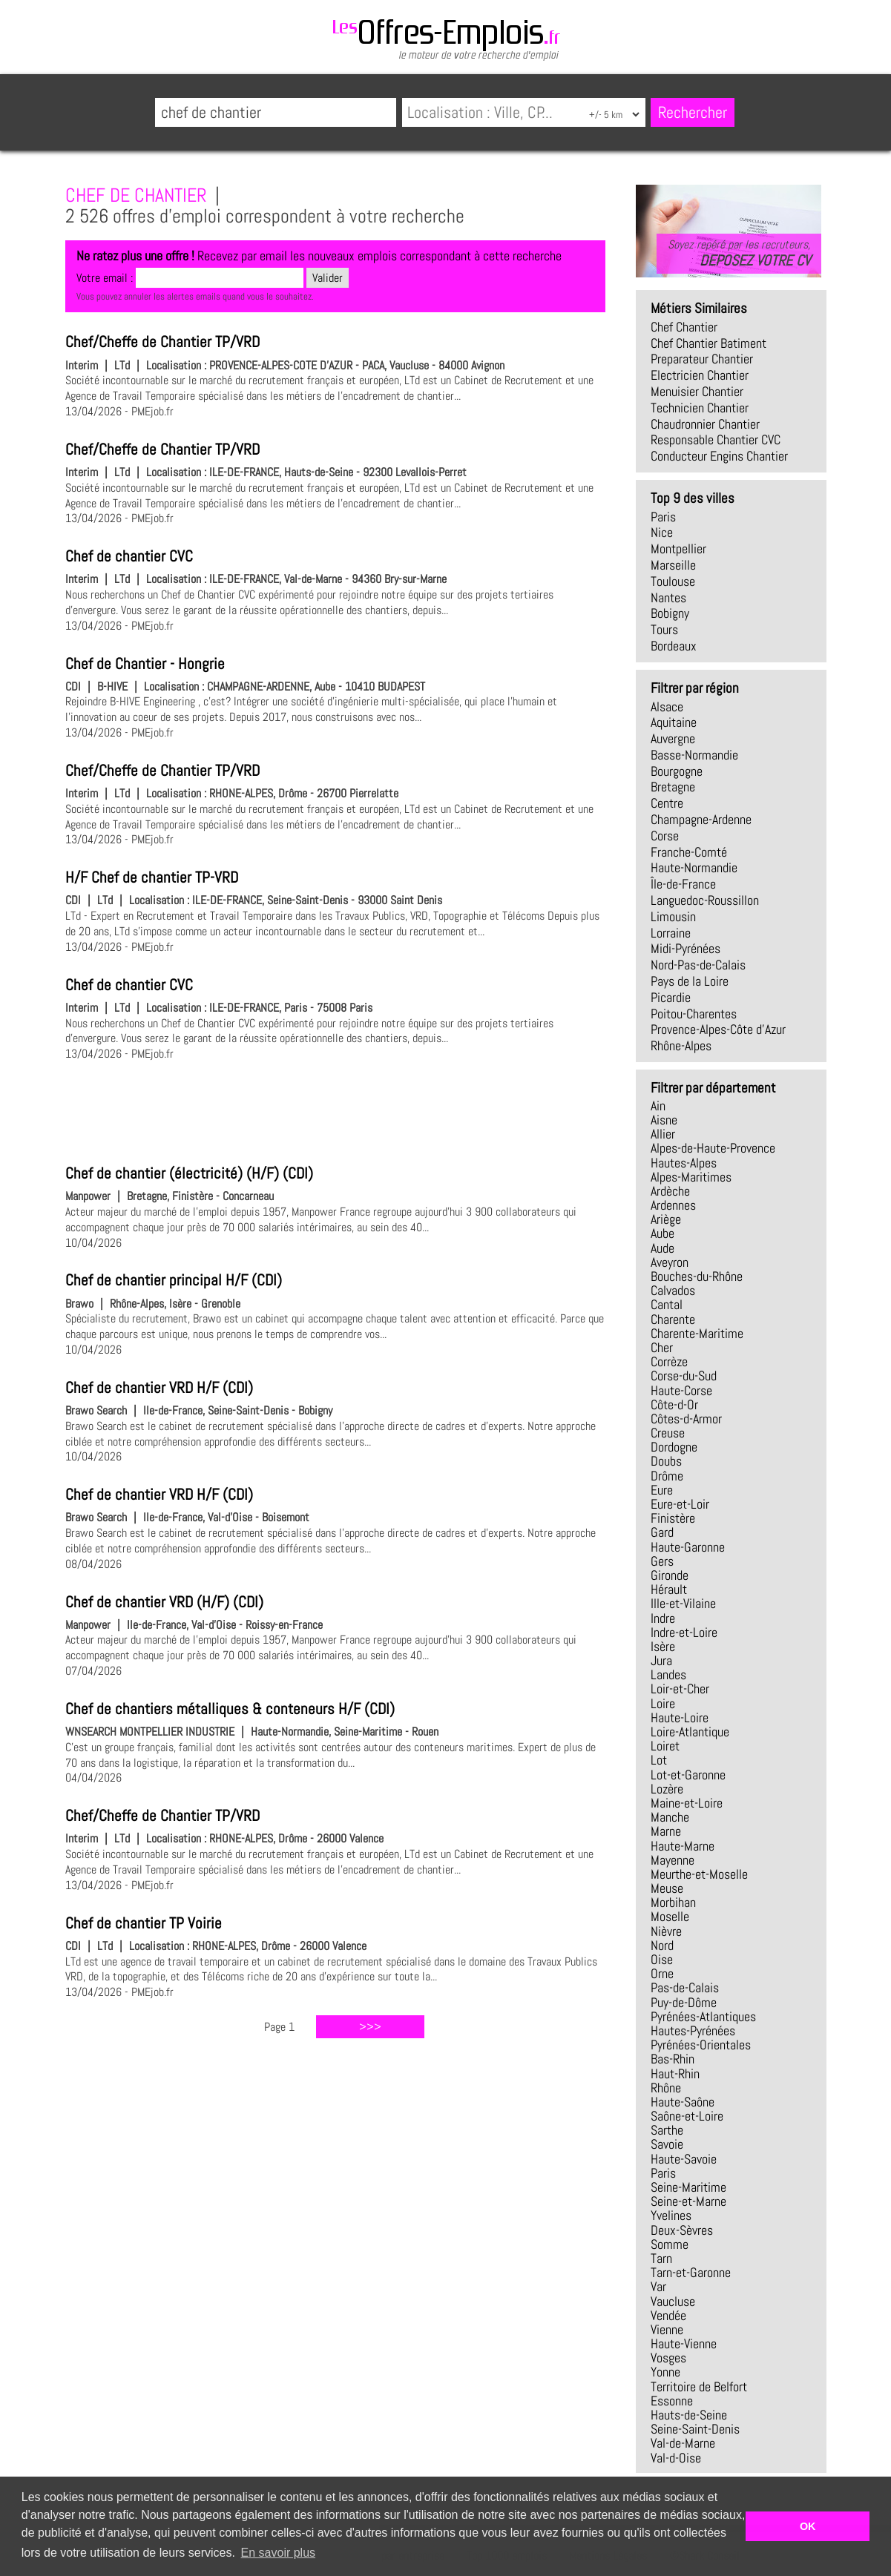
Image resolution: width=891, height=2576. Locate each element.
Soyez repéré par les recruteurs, (739, 253)
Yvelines (671, 2215)
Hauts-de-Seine (689, 2415)
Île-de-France (683, 884)
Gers (662, 1561)
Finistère (673, 1518)
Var (658, 2287)
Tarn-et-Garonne (691, 2272)
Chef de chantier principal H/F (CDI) (173, 1280)
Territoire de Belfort (699, 2387)
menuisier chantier (697, 391)
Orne (662, 1974)
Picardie (671, 997)
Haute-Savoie (684, 2159)
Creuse (668, 1433)
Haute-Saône (682, 2102)
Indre (663, 1618)
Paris (663, 517)
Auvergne (673, 739)
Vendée (668, 2315)
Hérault (669, 1589)
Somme (669, 2244)
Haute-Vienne (684, 2344)
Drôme (667, 1476)
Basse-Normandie (694, 755)
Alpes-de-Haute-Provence (713, 1148)
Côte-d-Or (674, 1405)
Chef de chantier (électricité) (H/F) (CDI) (189, 1173)
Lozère (667, 1789)
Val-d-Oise (676, 2458)
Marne (666, 1831)
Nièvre (666, 1931)
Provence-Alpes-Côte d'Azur (718, 1029)
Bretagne (673, 787)
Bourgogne (677, 771)
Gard (662, 1532)
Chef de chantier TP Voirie (143, 1923)
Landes (668, 1675)
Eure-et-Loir (680, 1504)
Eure (662, 1490)
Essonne (672, 2401)
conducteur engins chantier (719, 456)
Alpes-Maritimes (691, 1177)
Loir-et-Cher (680, 1689)
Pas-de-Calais (685, 1988)
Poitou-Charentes (694, 1014)
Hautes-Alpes (684, 1163)
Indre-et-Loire (684, 1632)
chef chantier (684, 327)
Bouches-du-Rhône (697, 1276)
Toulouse (673, 581)
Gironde (669, 1575)
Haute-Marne (682, 1846)
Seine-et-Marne (688, 2201)
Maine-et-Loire (687, 1803)
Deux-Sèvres (682, 2230)
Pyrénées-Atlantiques (703, 2017)
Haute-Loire (679, 1718)
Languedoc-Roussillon (705, 900)
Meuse (667, 1888)
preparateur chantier (702, 359)
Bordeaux (674, 646)
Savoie (667, 2144)
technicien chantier (700, 408)
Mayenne (672, 1860)
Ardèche (670, 1191)
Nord (662, 1945)
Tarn (661, 2258)
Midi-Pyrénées (685, 949)
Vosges (668, 2358)
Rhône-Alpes (681, 1046)
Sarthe (667, 2130)
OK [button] (808, 2526)
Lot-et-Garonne (688, 1775)
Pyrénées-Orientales (701, 2045)
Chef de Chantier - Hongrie (145, 663)
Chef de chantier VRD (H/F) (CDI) (164, 1602)
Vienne (667, 2330)
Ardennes (673, 1205)
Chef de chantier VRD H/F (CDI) (159, 1387)
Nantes (668, 598)
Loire (663, 1704)
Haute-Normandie (694, 868)
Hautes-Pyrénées (693, 2031)
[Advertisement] (335, 1110)
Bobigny (670, 613)
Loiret (665, 1746)
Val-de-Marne (683, 2443)
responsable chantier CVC (715, 440)
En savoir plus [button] (278, 2552)
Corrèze (669, 1362)
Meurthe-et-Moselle (699, 1874)
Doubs (666, 1461)
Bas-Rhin (672, 2059)
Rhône (666, 2088)
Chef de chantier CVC (129, 556)
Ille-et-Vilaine (683, 1603)
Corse (665, 836)
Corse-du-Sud (684, 1376)
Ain (658, 1106)
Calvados (673, 1290)
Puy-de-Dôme (684, 2002)
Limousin (673, 917)
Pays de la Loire (690, 981)
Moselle (670, 1916)
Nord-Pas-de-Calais (698, 965)
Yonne (665, 2372)
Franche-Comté (689, 852)
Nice (662, 532)
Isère (663, 1646)
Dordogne (674, 1447)
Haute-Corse (681, 1391)
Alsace (667, 707)
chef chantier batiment (708, 343)
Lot (659, 1760)
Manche (670, 1817)
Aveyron (669, 1262)
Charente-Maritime (697, 1333)
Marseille (673, 565)
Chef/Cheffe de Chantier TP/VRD (162, 342)
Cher (662, 1348)
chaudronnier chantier (705, 424)
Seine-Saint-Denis (695, 2429)
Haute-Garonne (688, 1547)
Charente (673, 1319)
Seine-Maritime (688, 2187)
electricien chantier (700, 375)
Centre (667, 803)
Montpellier (678, 549)
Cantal (667, 1305)
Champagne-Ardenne (701, 819)
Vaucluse (673, 2301)
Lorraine (671, 933)
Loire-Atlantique (690, 1732)
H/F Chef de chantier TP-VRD (151, 877)
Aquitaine (674, 722)
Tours (664, 630)
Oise (662, 1959)
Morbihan (673, 1902)
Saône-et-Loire (687, 2116)
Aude (662, 1248)
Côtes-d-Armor (686, 1419)
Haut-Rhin (675, 2074)
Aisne (664, 1120)
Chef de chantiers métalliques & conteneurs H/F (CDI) (230, 1709)
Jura (661, 1661)
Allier (663, 1134)
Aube (662, 1233)
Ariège (666, 1219)
